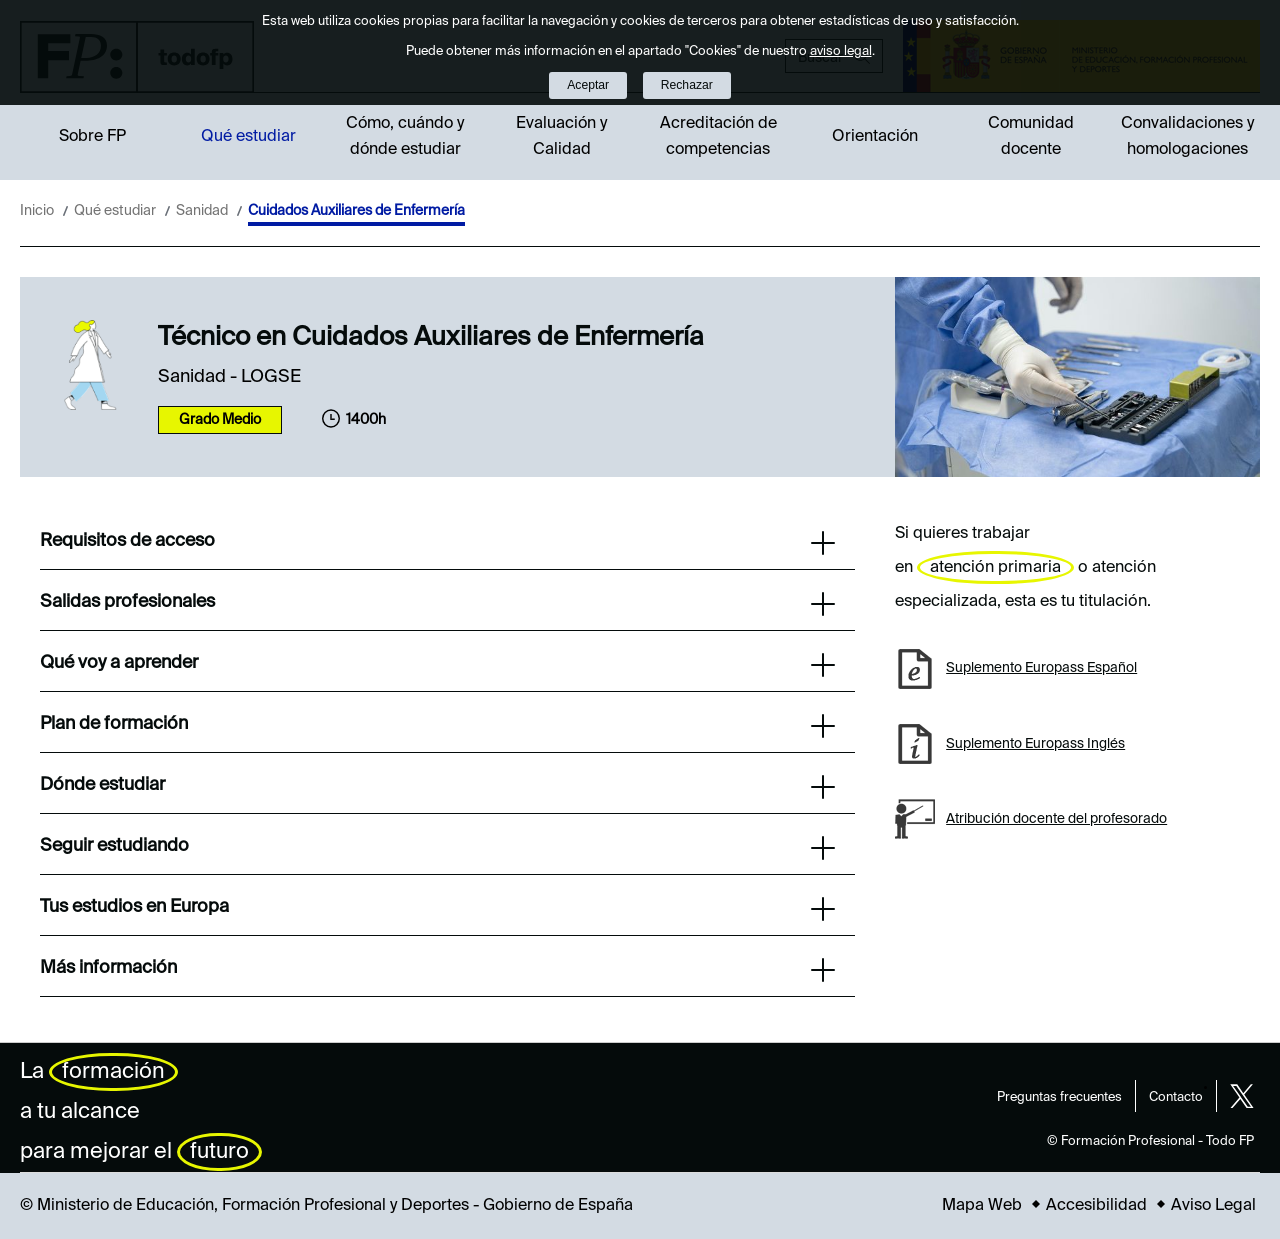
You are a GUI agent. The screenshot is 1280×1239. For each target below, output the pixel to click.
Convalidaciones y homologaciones (1187, 137)
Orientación (875, 137)
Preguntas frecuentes (1059, 1097)
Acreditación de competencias (718, 137)
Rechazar (687, 85)
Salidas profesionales (437, 604)
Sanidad (202, 211)
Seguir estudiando (437, 848)
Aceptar (588, 85)
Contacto (1176, 1097)
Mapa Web (982, 1206)
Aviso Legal (1213, 1206)
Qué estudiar (248, 137)
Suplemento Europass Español (1041, 668)
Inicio (37, 211)
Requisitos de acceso (437, 543)
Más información (437, 970)
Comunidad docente (1031, 137)
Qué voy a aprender (437, 665)
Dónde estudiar (437, 787)
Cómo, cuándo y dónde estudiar (405, 137)
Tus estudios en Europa (437, 909)
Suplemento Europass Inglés (1035, 744)
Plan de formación (437, 726)
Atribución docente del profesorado (1056, 819)
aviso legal (841, 51)
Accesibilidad (1096, 1206)
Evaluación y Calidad (561, 137)
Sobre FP (92, 137)
